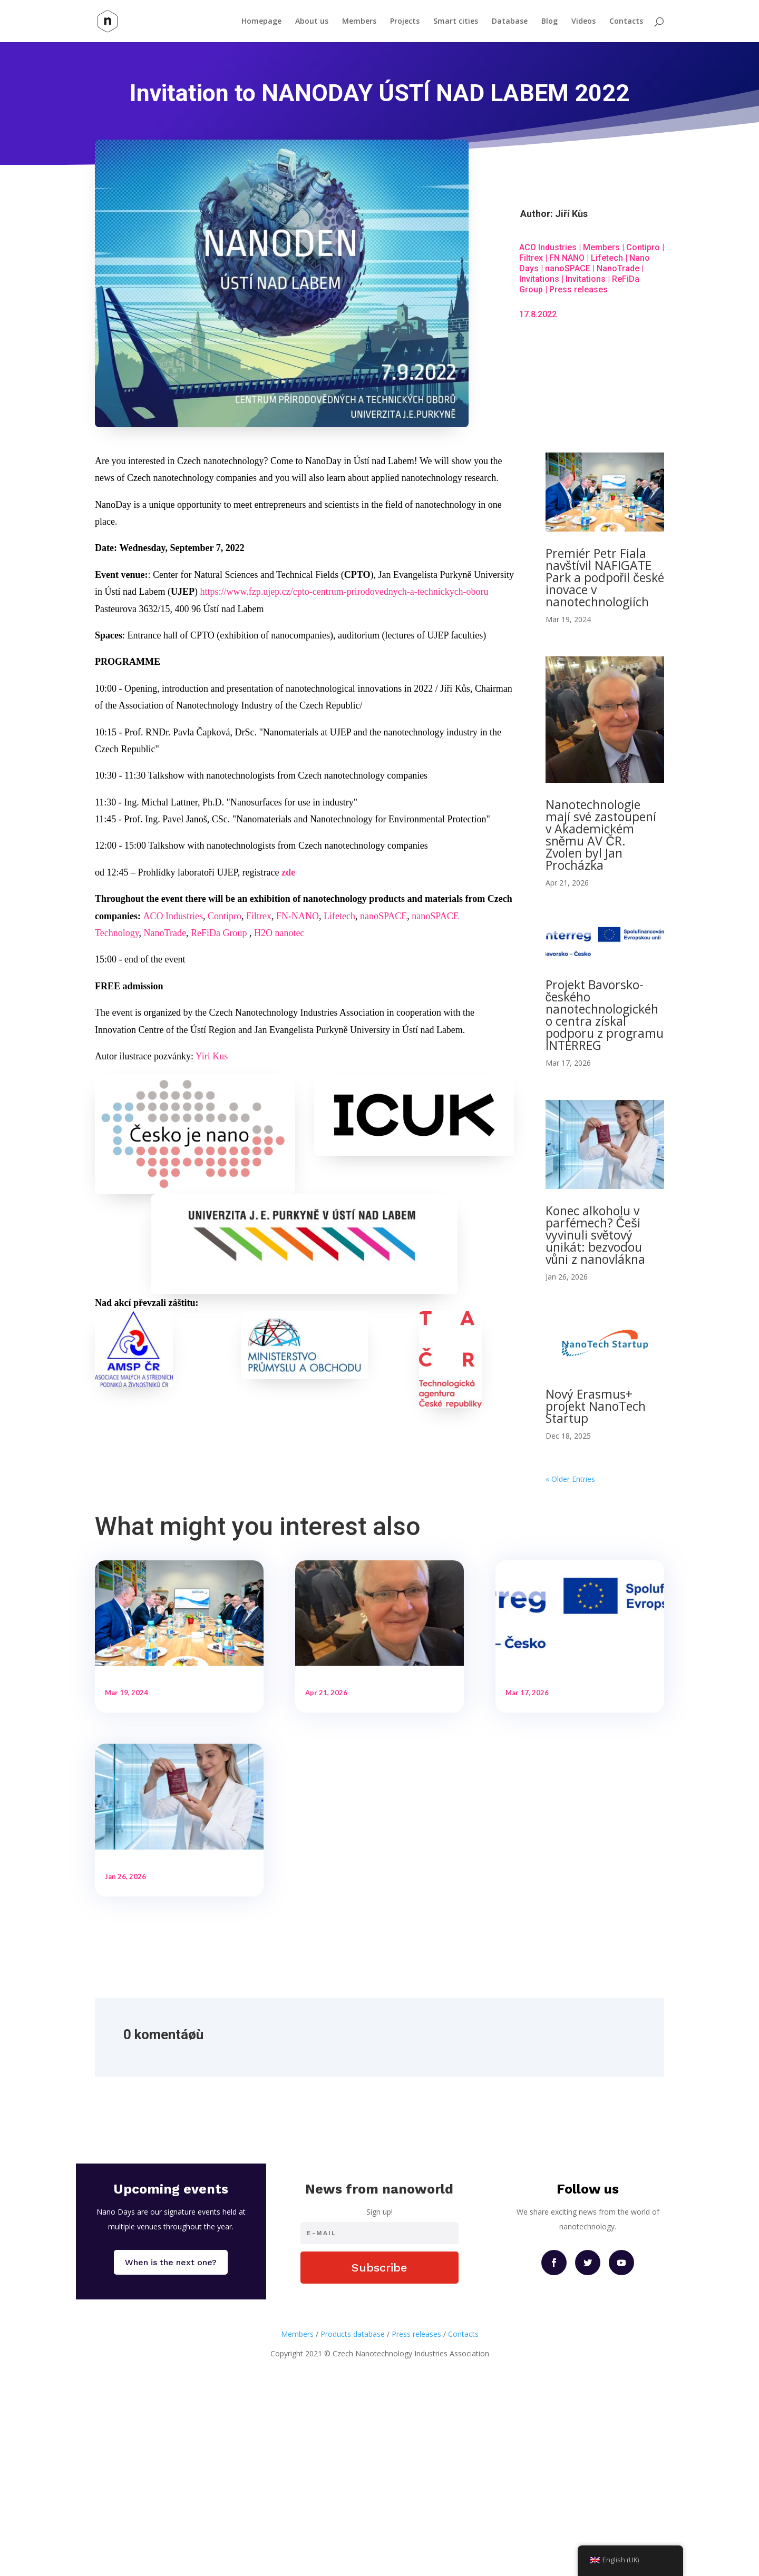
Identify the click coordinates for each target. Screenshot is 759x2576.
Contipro (643, 247)
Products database (352, 2505)
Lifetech (607, 258)
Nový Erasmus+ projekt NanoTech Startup (596, 1406)
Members (359, 21)
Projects (405, 21)
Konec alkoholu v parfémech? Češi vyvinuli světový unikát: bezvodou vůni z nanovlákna (596, 1234)
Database (510, 21)
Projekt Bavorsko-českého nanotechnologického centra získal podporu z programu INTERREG (605, 1015)
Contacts (626, 21)
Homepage (261, 21)
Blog (549, 21)
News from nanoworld (379, 2360)
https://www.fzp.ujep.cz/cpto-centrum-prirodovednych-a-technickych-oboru (344, 591)
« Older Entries (570, 1479)
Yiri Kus (212, 1056)
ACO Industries (548, 247)
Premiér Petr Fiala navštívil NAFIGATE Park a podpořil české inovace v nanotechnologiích (605, 577)
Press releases (578, 289)
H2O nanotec (279, 933)
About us (311, 21)
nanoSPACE (567, 268)
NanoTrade (618, 268)
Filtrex (531, 258)
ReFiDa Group (219, 933)
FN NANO (567, 258)
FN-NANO (297, 916)
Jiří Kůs (571, 213)
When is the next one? (171, 2433)
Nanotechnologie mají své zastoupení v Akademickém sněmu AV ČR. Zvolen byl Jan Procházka (601, 834)
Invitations (539, 279)
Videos (583, 21)
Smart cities (455, 21)
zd (286, 872)
